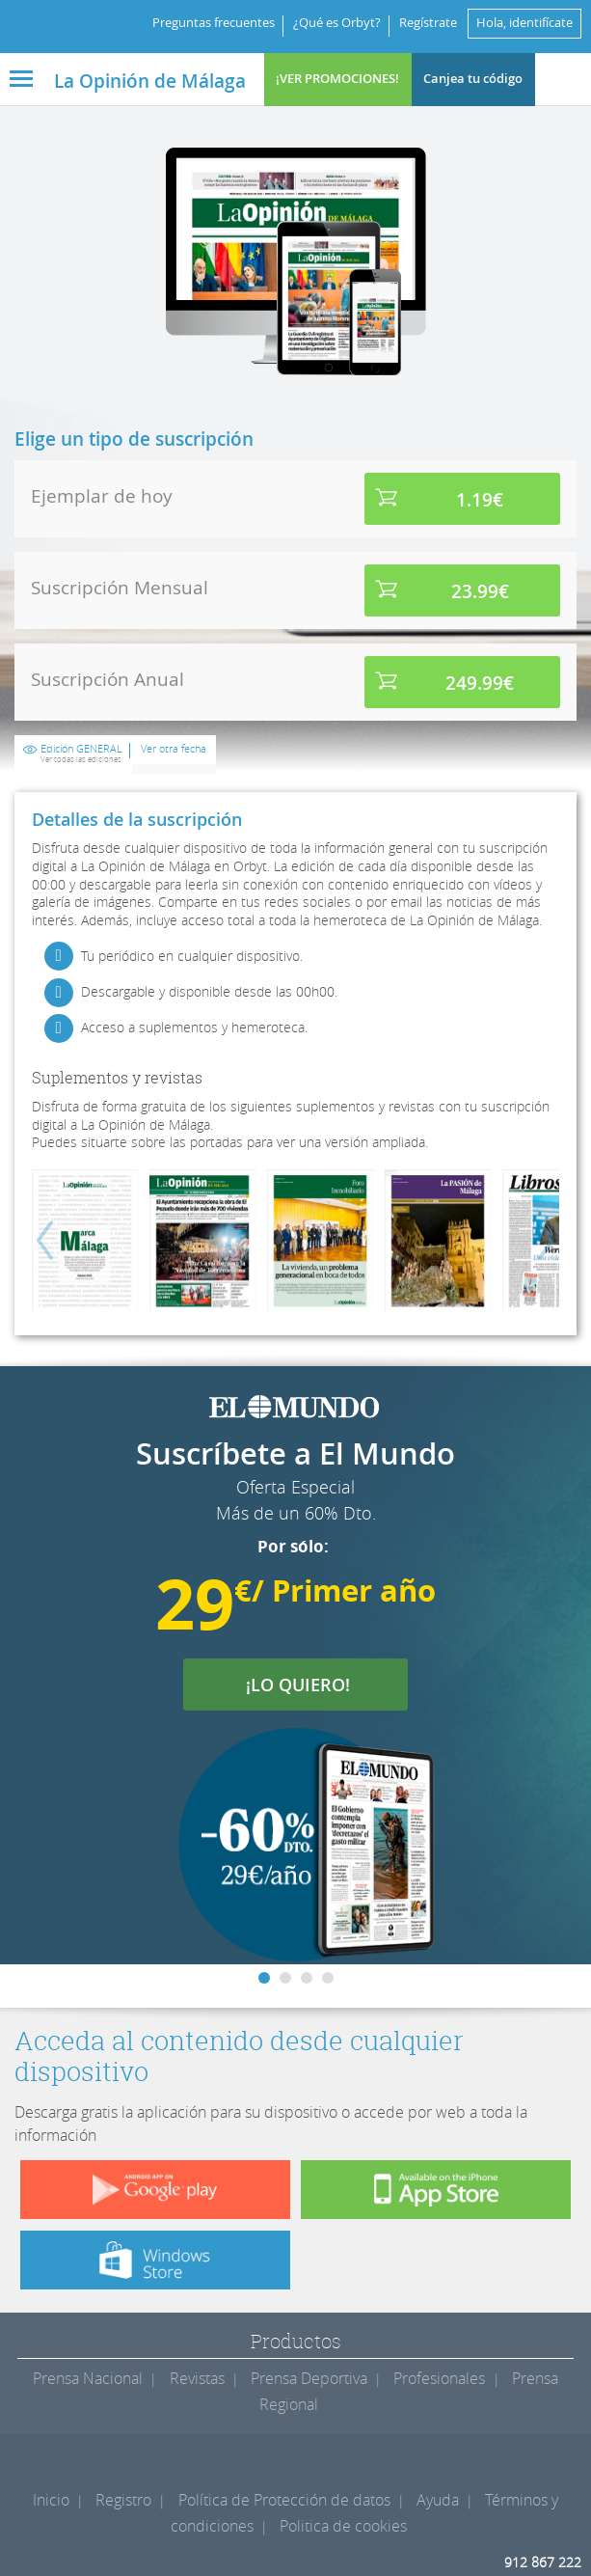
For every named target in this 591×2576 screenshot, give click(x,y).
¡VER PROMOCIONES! (337, 78)
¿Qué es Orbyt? (337, 22)
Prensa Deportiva (309, 2378)
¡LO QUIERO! (310, 1684)
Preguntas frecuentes (213, 22)
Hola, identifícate (524, 22)
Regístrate (428, 22)
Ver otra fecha (173, 748)
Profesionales (439, 2378)
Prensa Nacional (88, 2378)
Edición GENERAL (81, 753)
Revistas (197, 2378)
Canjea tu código (473, 78)
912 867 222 (542, 2562)
